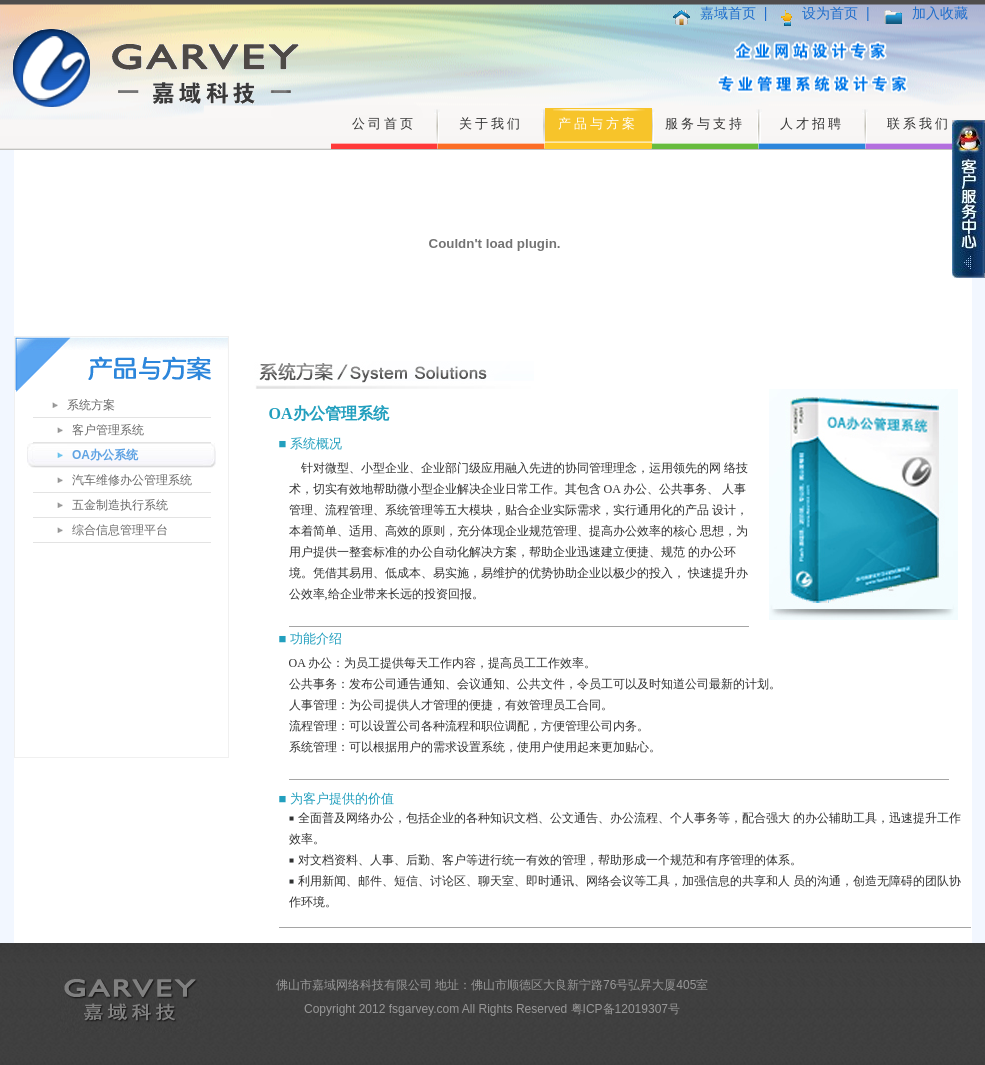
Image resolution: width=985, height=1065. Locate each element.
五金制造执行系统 (120, 505)
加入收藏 (940, 13)
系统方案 (91, 405)
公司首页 (384, 123)
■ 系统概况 (310, 443)
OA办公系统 (105, 455)
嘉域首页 (728, 13)
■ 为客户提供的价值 (336, 798)
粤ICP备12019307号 (625, 1009)
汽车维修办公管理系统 (132, 480)
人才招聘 (812, 123)
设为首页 (830, 13)
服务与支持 (705, 123)
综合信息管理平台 (120, 530)
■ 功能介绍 (310, 638)
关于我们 (491, 123)
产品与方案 (598, 123)
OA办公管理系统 (329, 413)
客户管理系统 (108, 430)
